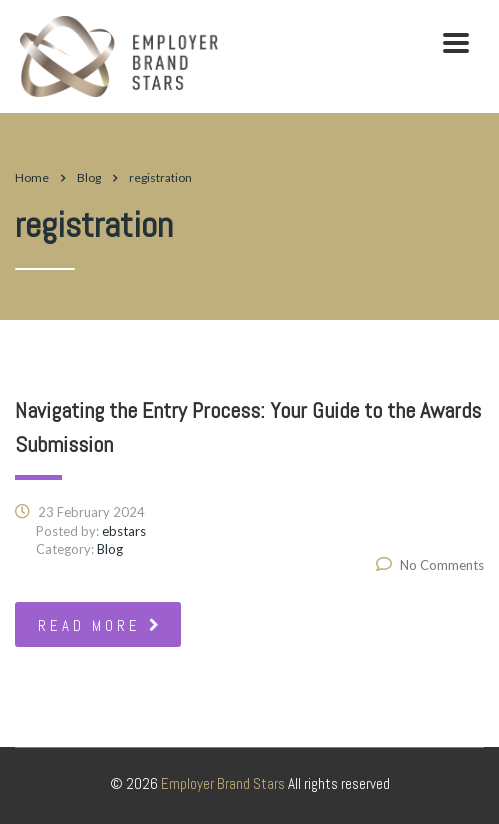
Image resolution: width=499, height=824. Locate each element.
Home (32, 177)
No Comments (430, 565)
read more (100, 625)
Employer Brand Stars (223, 783)
